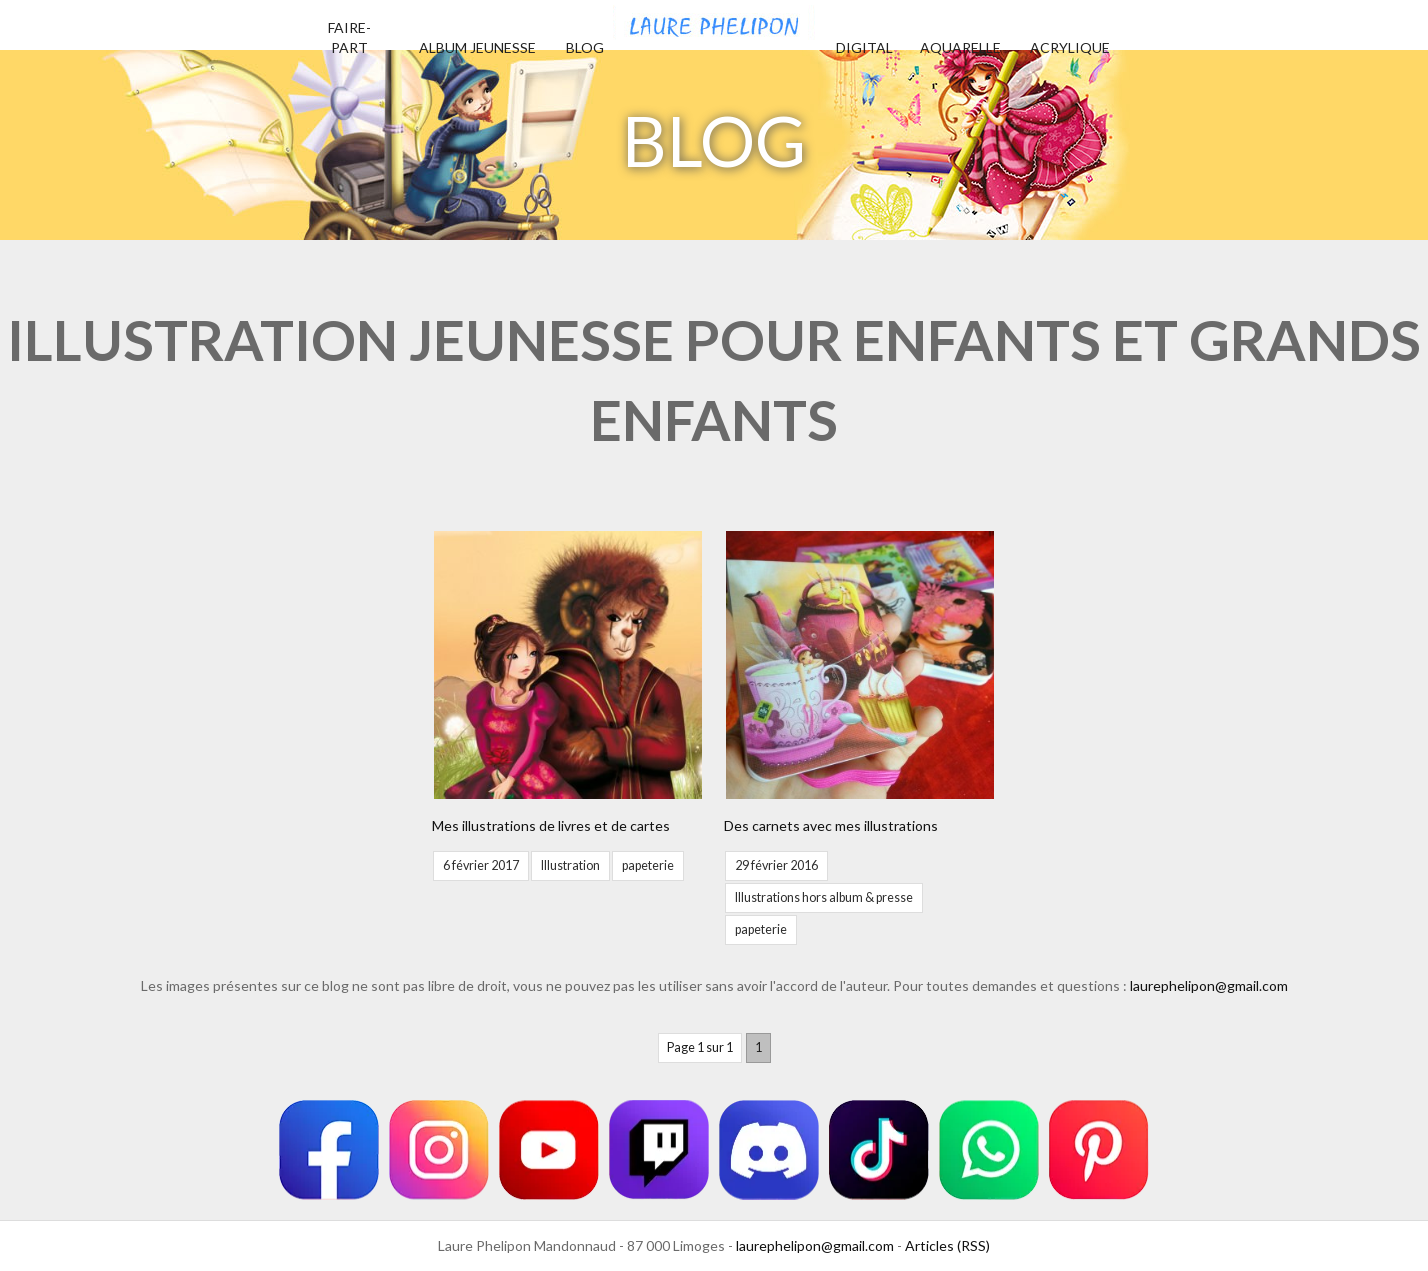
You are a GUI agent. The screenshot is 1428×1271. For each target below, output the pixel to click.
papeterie (648, 865)
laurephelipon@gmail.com (1209, 985)
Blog (585, 47)
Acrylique (1070, 47)
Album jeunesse (477, 47)
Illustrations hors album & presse (824, 897)
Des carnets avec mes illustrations (831, 825)
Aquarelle (960, 47)
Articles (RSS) (947, 1245)
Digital (864, 47)
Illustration (570, 865)
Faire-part (349, 37)
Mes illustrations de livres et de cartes (551, 825)
